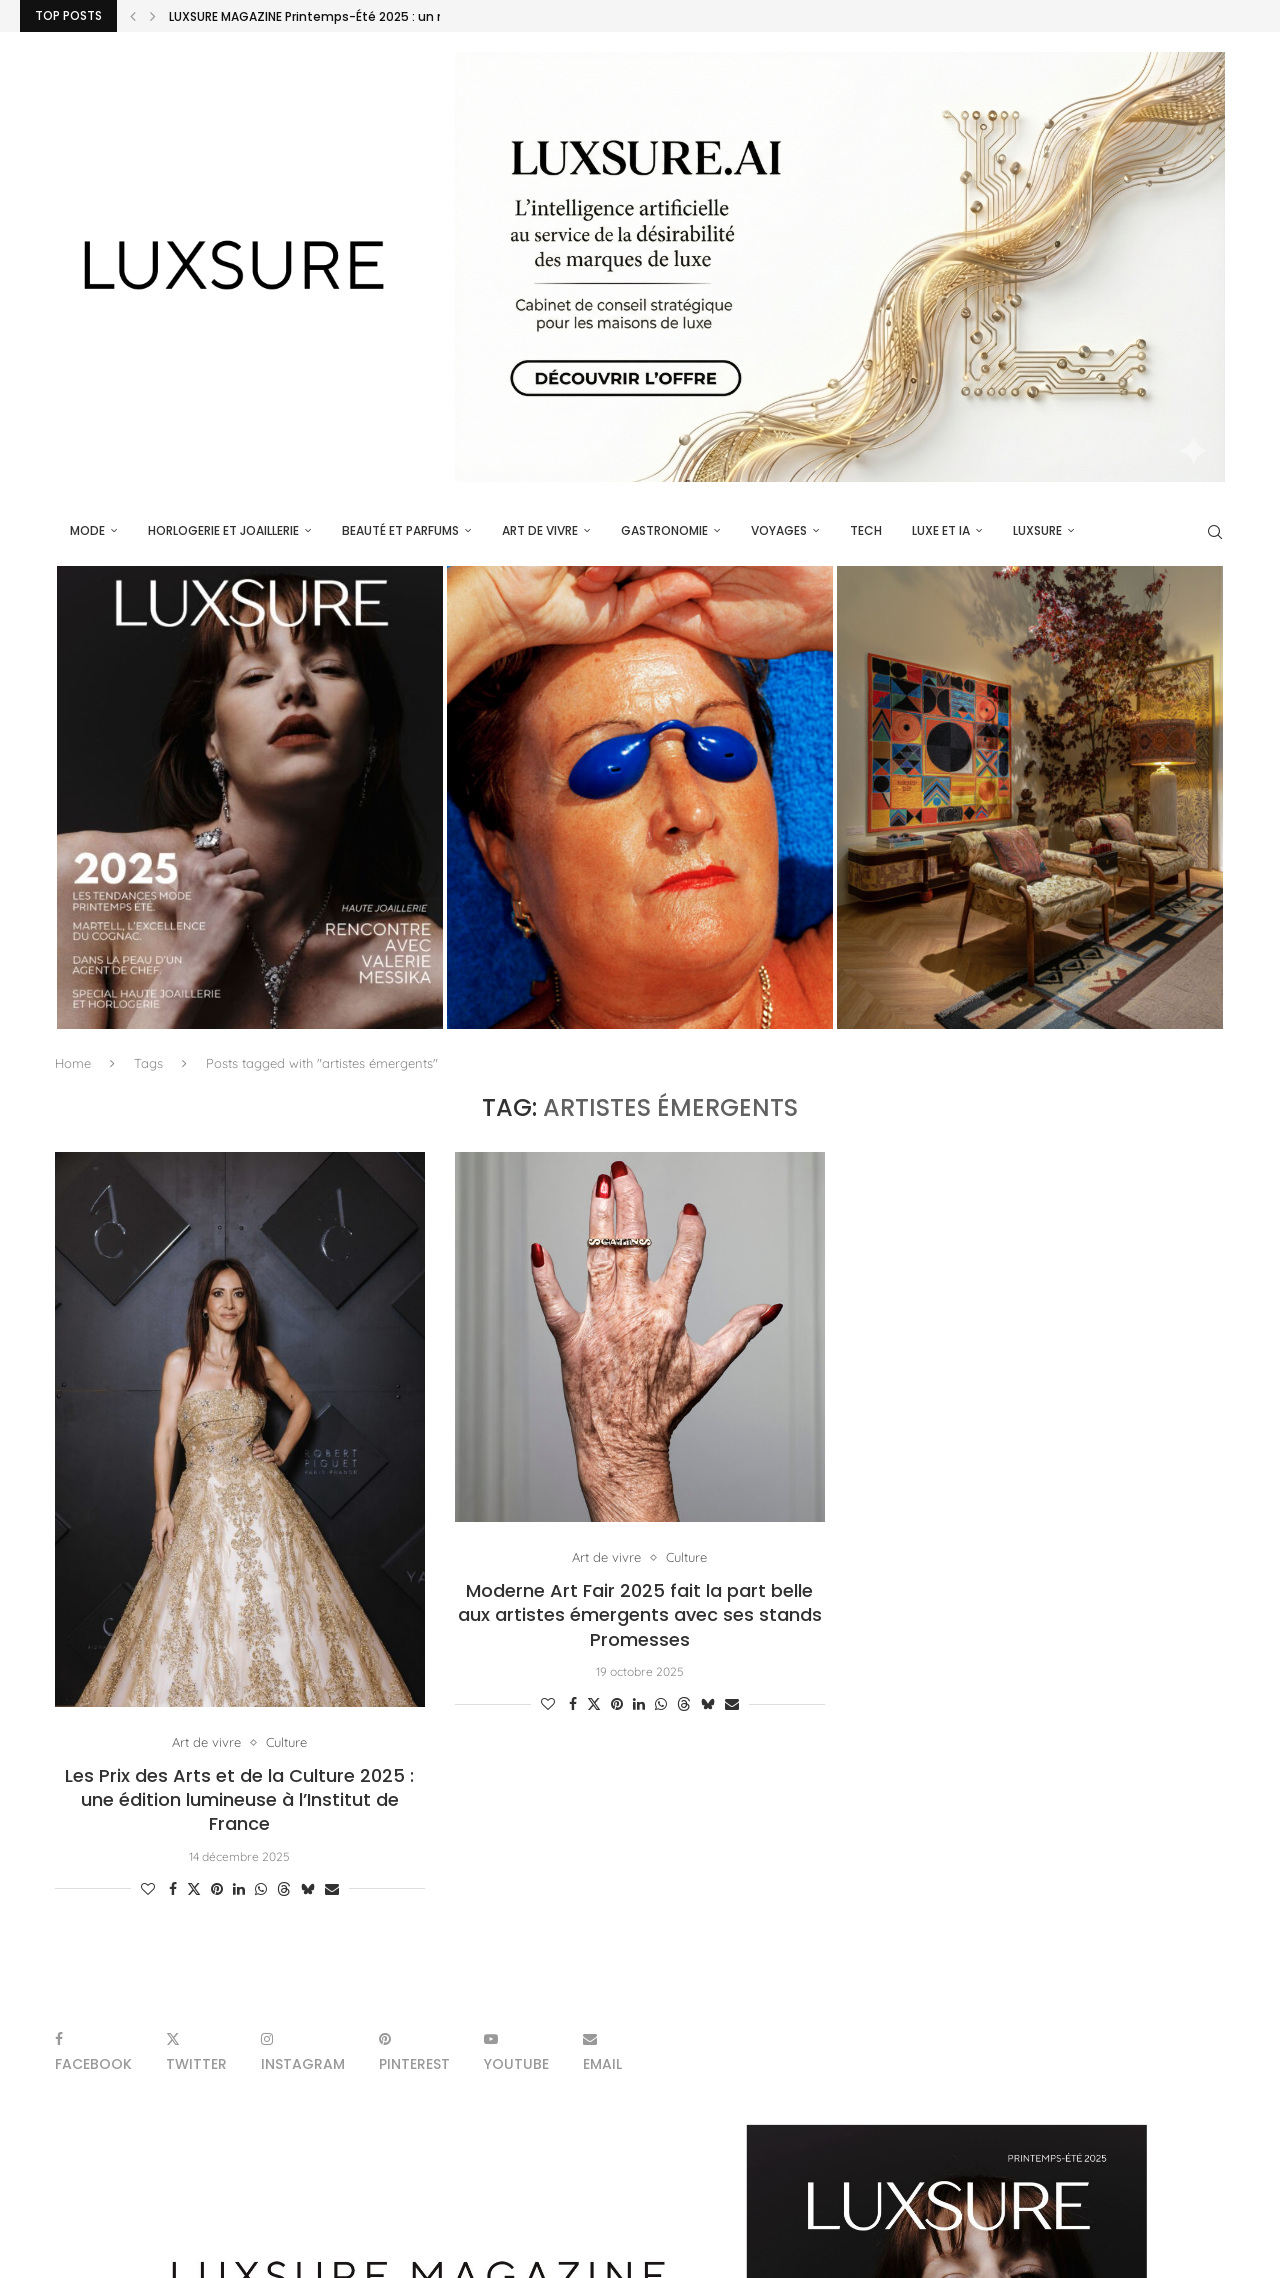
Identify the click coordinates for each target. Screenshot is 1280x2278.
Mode (87, 530)
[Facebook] (93, 2051)
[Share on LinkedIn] (239, 1889)
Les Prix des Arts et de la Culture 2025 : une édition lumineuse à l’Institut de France (239, 1800)
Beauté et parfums (400, 530)
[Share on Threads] (284, 1889)
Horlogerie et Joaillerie (223, 530)
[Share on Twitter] (194, 1889)
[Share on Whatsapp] (261, 1889)
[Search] (1215, 532)
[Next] (153, 16)
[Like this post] (148, 1889)
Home (73, 1063)
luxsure (1037, 530)
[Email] (602, 2051)
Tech (866, 530)
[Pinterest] (414, 2051)
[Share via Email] (332, 1889)
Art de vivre (540, 530)
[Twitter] (196, 2051)
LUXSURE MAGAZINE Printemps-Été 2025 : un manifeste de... (350, 16)
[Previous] (133, 16)
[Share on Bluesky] (308, 1889)
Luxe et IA (941, 530)
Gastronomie (664, 530)
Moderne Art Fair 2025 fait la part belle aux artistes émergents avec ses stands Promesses (640, 1615)
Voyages (779, 530)
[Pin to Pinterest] (217, 1889)
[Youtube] (516, 2051)
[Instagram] (303, 2051)
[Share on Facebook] (173, 1889)
